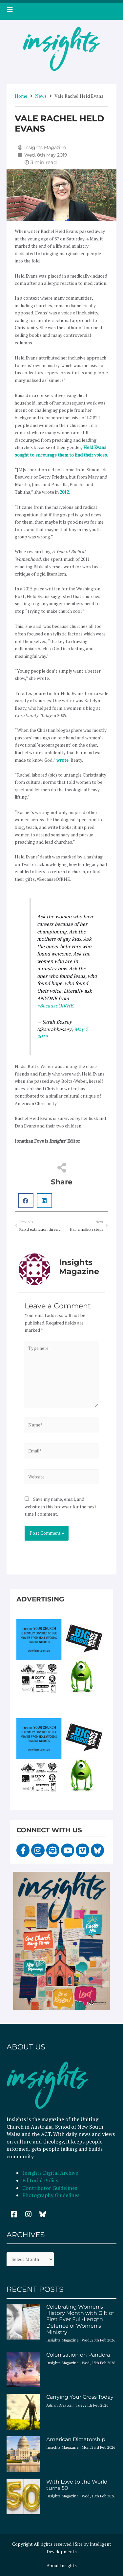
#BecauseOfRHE (55, 1005)
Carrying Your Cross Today (79, 2397)
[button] (25, 1200)
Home (21, 96)
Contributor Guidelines (49, 2188)
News (41, 96)
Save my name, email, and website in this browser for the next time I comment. (60, 1506)
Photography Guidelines (50, 2195)
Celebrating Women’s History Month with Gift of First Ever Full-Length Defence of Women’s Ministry (80, 2319)
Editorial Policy (41, 2180)
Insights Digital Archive (50, 2172)
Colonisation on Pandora (78, 2355)
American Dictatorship (75, 2439)
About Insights (62, 2565)
